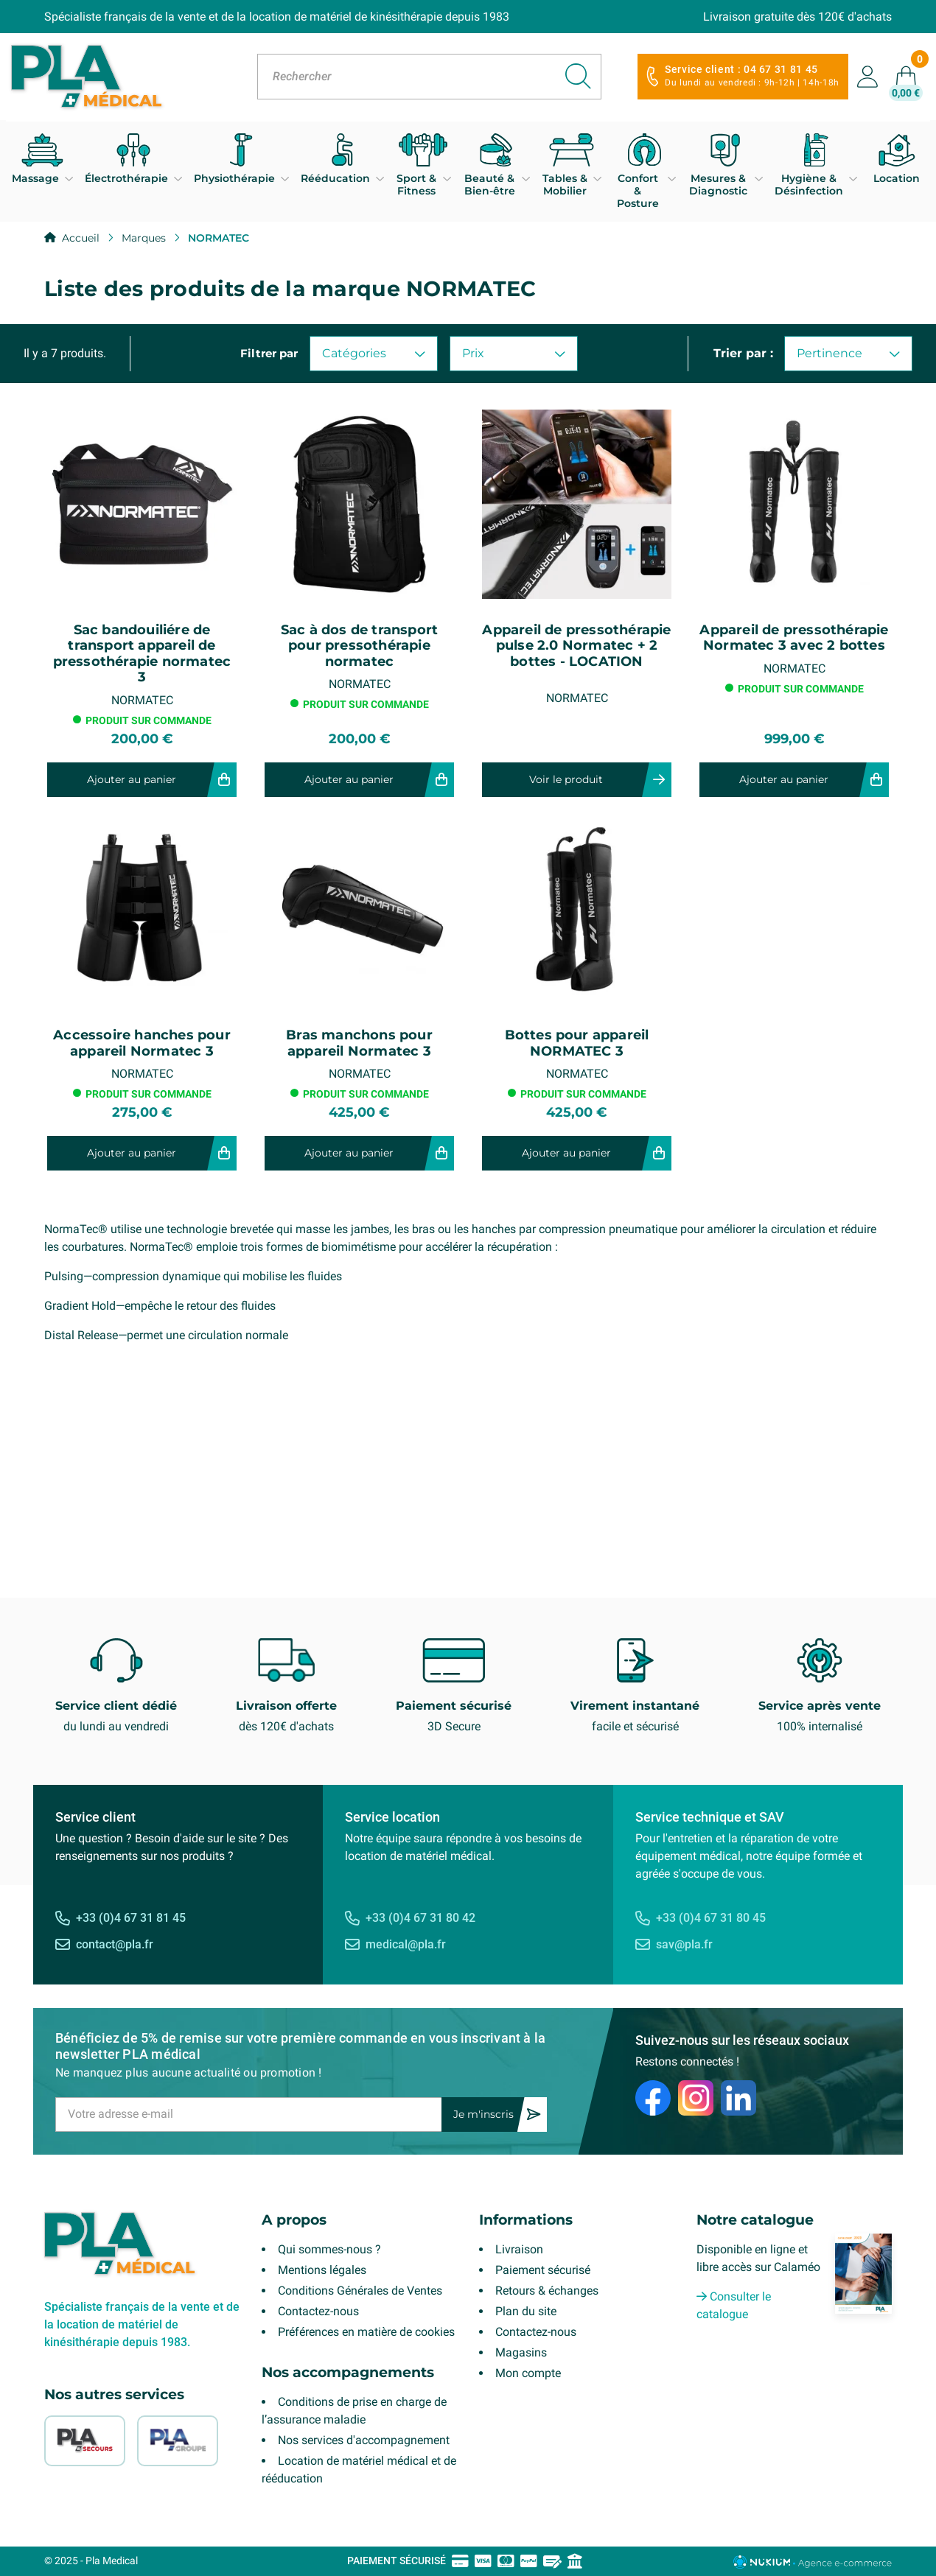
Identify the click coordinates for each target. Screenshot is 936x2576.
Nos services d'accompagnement (364, 2440)
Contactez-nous (318, 2311)
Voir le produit (566, 779)
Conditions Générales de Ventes (360, 2291)
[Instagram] (695, 2098)
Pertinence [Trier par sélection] (848, 353)
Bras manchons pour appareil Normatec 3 (359, 1043)
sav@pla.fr (684, 1944)
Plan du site (525, 2311)
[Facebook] (653, 2098)
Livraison (519, 2249)
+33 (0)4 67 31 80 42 (420, 1918)
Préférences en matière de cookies (366, 2332)
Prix (513, 353)
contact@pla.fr (114, 1944)
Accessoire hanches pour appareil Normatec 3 (142, 1043)
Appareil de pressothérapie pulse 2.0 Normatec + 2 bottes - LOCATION (576, 646)
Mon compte (528, 2373)
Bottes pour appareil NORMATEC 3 (577, 1043)
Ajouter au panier (131, 779)
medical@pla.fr (406, 1944)
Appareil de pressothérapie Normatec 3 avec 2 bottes (793, 638)
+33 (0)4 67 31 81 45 (131, 1918)
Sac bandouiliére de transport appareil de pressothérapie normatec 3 (142, 654)
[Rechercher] (429, 76)
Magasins (521, 2352)
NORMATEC (142, 700)
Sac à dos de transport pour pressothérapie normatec (359, 646)
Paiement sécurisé (542, 2270)
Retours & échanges (546, 2291)
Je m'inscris (483, 2114)
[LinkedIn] (738, 2098)
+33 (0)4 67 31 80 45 (711, 1918)
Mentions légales (322, 2270)
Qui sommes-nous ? (329, 2249)
